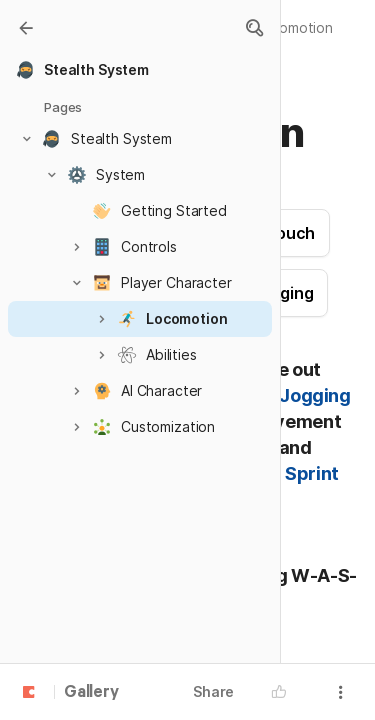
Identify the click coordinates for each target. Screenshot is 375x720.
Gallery (91, 693)
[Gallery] (26, 28)
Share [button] (213, 691)
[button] (254, 28)
